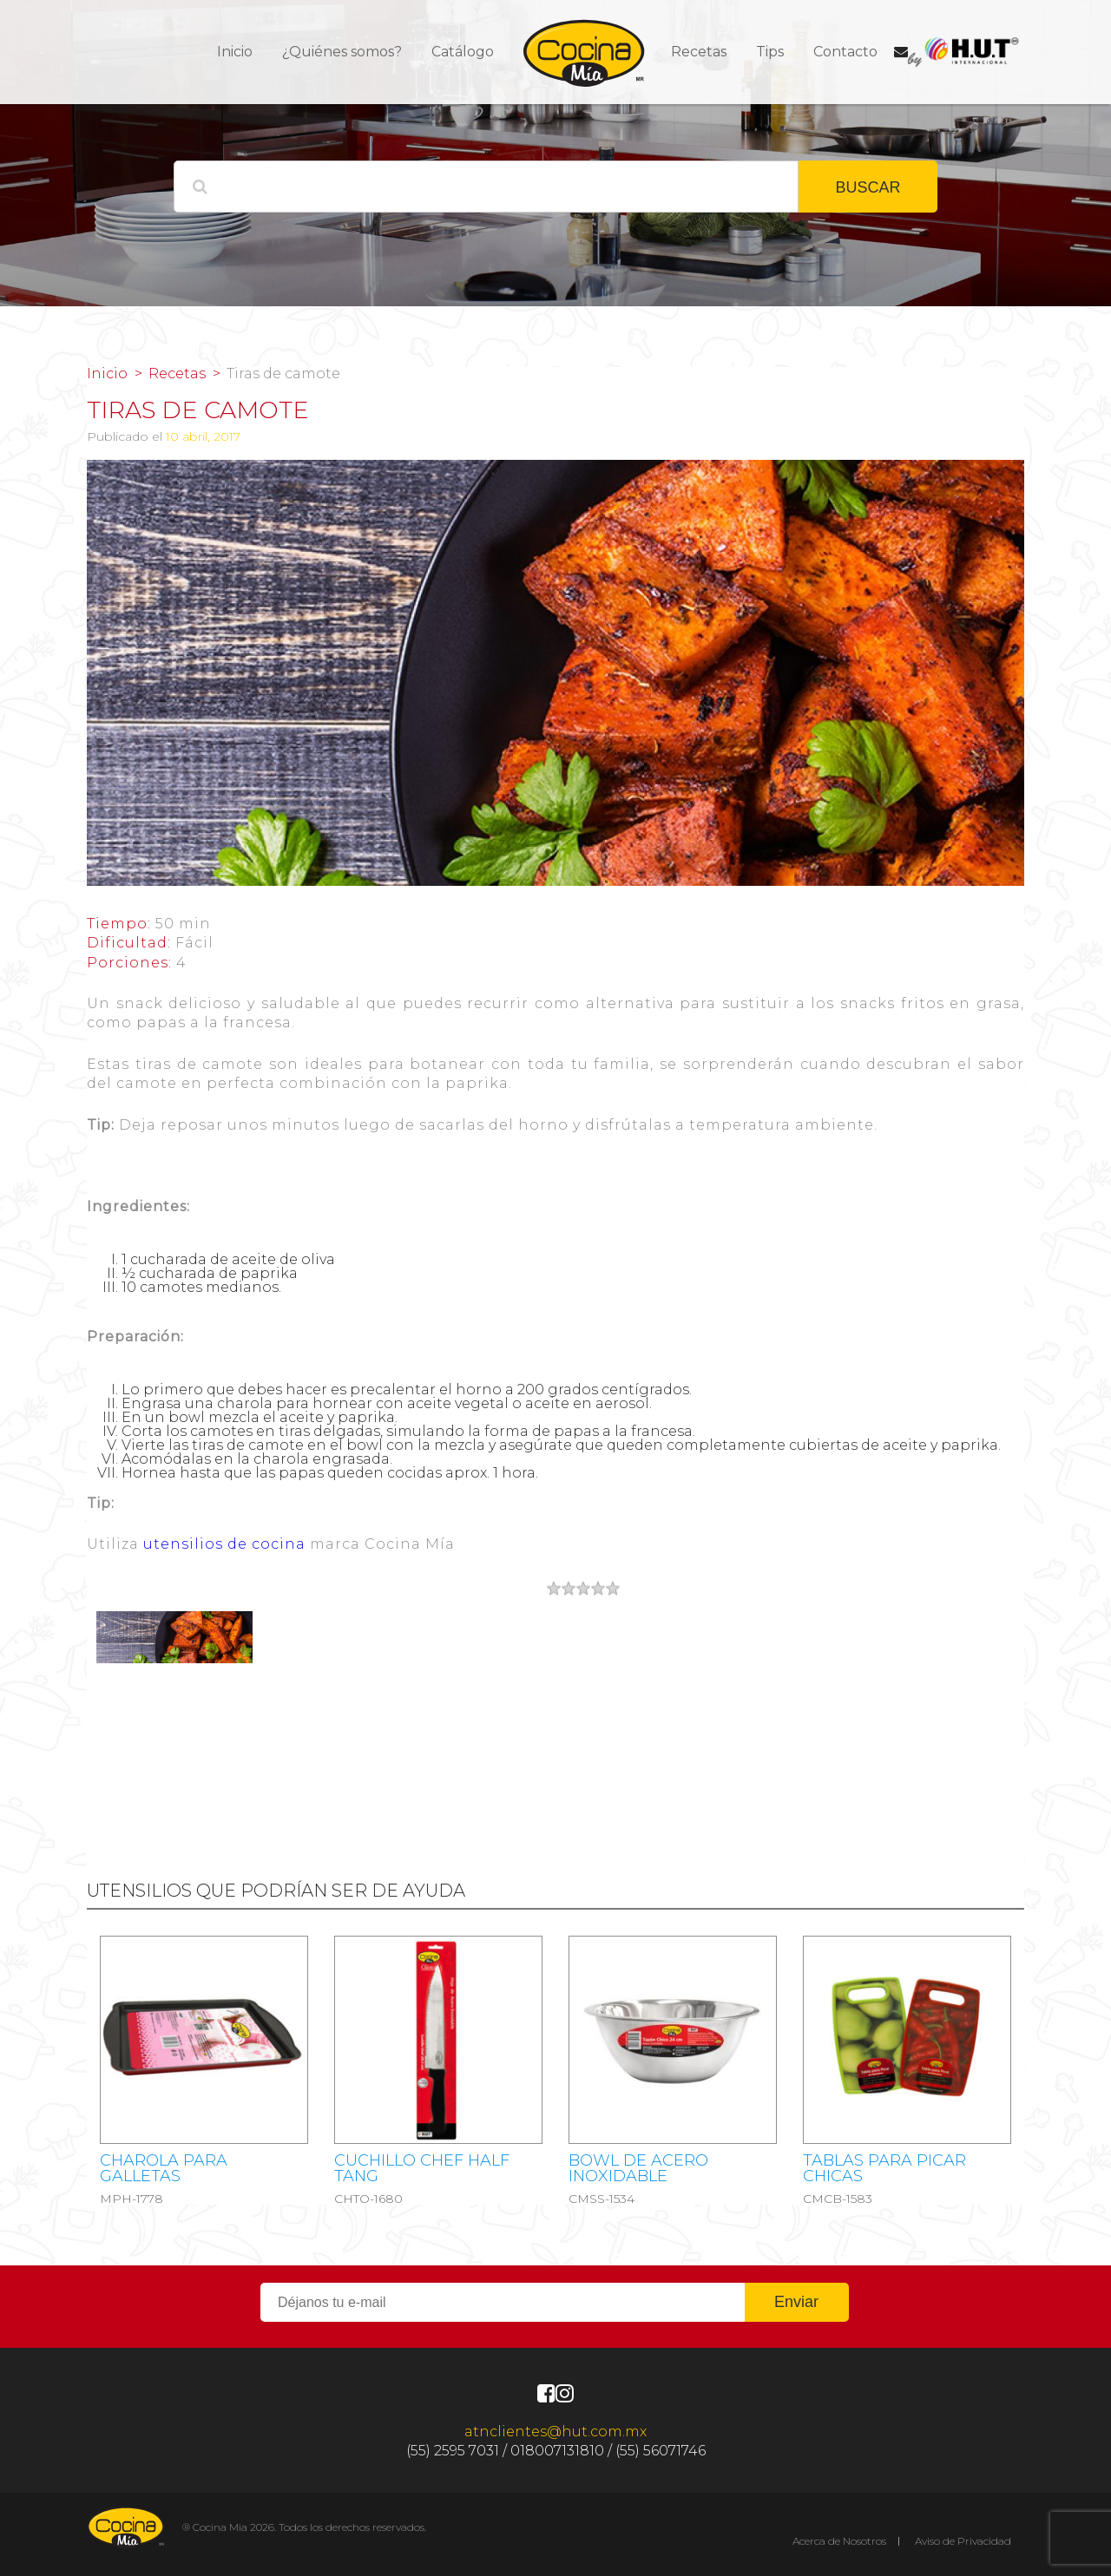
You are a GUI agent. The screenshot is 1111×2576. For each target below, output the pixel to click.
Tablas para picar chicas (884, 2168)
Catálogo (462, 51)
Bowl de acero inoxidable (638, 2168)
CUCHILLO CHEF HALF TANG (421, 2168)
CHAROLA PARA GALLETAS (163, 2168)
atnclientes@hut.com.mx (555, 2431)
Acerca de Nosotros (839, 2540)
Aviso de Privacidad (963, 2540)
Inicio (235, 51)
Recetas (698, 51)
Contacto (845, 51)
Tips (770, 51)
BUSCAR (867, 187)
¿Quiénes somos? (342, 51)
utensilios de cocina (224, 1544)
